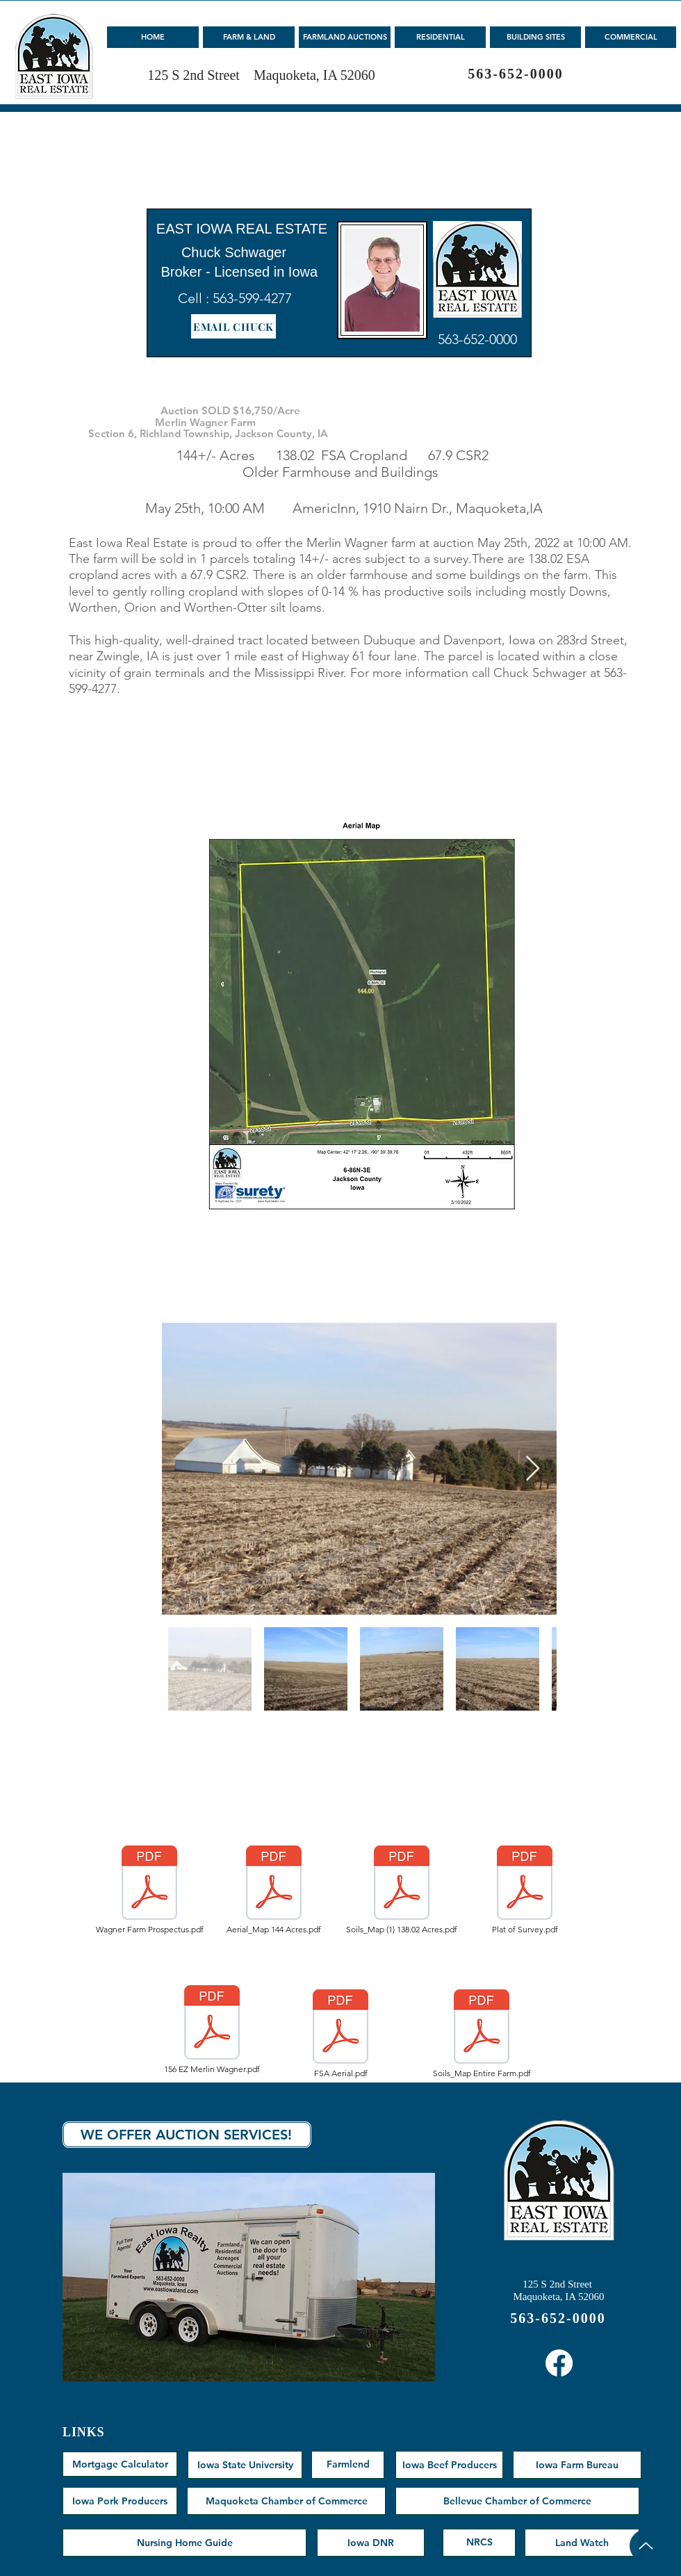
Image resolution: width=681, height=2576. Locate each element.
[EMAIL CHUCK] (233, 326)
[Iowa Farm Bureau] (577, 2465)
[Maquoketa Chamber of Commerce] (286, 2501)
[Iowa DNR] (371, 2543)
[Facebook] (559, 2363)
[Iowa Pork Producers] (120, 2501)
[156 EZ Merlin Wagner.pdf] (212, 2029)
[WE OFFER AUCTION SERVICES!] (187, 2135)
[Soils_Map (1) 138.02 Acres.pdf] (401, 1890)
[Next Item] (533, 1469)
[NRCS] (479, 2543)
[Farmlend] (347, 2465)
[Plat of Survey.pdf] (524, 1890)
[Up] (646, 2545)
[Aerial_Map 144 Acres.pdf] (274, 1890)
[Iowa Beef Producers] (449, 2465)
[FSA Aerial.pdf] (340, 2033)
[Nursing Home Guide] (184, 2543)
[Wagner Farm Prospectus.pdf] (149, 1890)
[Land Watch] (582, 2543)
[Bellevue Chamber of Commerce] (517, 2501)
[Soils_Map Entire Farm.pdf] (481, 2033)
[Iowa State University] (245, 2465)
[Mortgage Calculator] (120, 2464)
